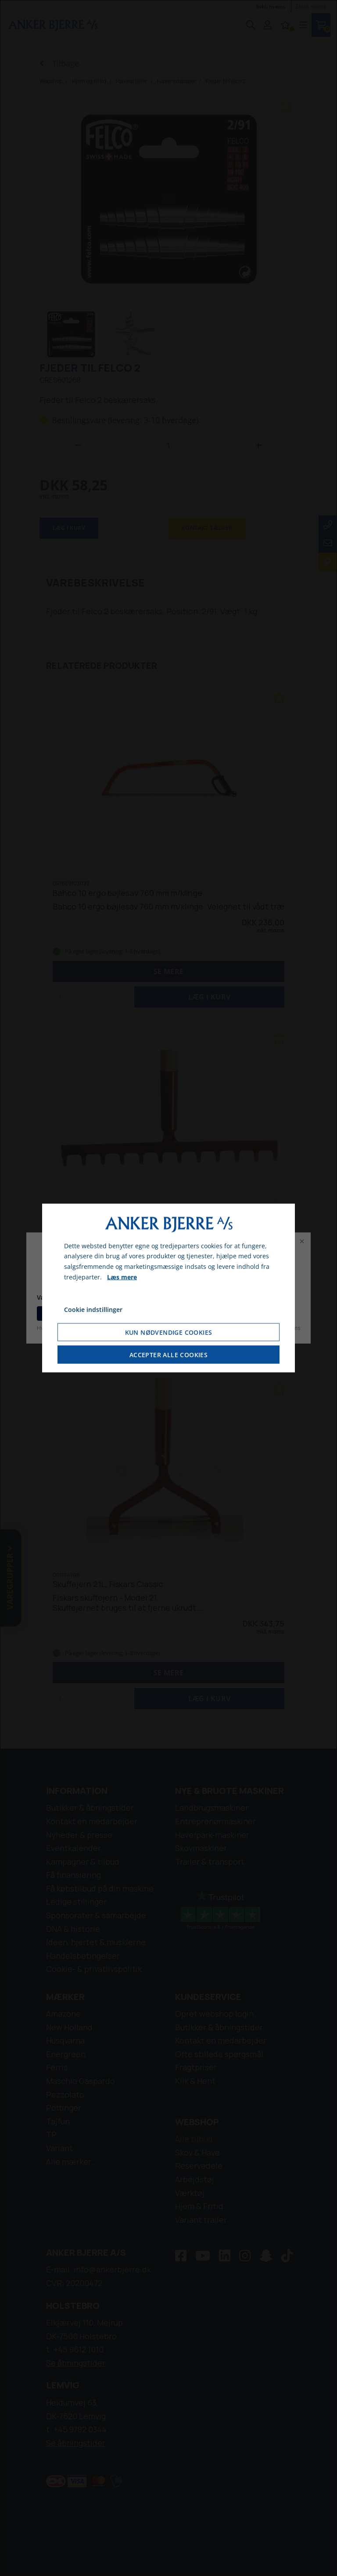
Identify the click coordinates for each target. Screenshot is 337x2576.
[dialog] (168, 1288)
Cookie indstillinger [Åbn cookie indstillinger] (93, 1309)
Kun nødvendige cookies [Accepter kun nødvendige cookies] (168, 1332)
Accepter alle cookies (168, 1355)
